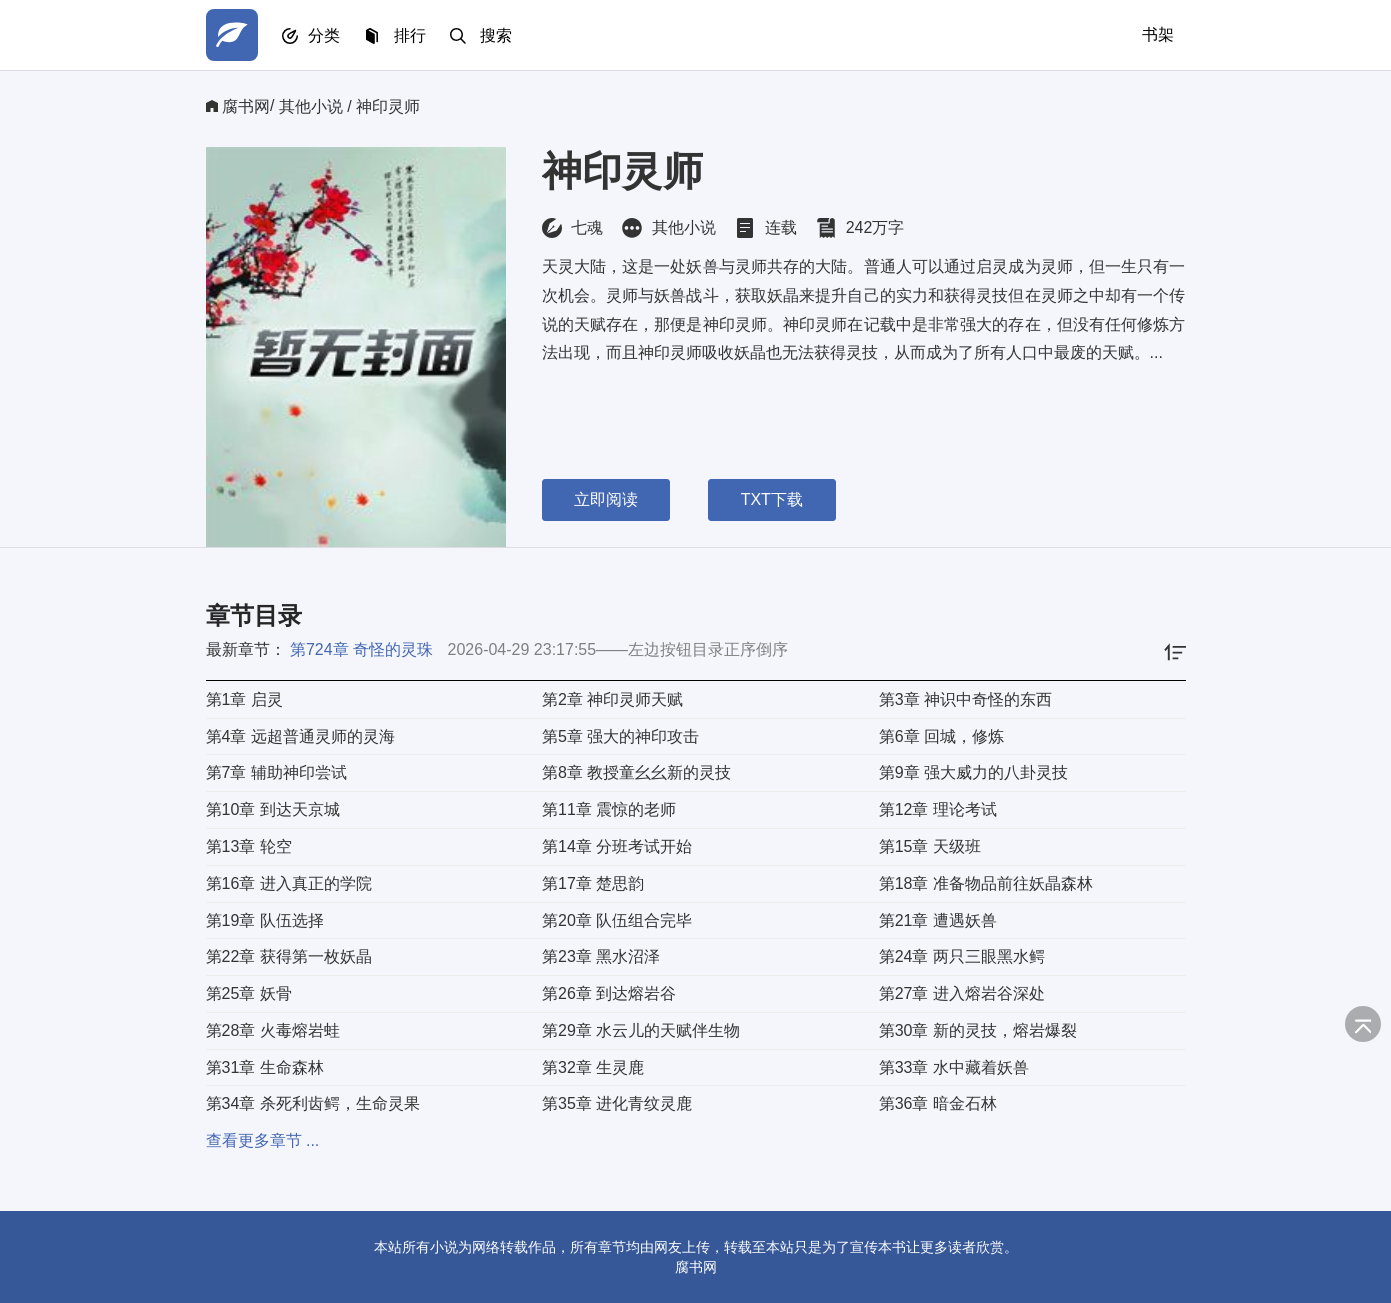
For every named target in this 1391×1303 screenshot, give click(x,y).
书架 (1158, 34)
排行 (410, 35)
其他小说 (311, 106)
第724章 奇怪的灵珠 (361, 649)
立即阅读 (606, 499)
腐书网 (246, 106)
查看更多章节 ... (263, 1140)
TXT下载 (772, 499)
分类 (324, 35)
